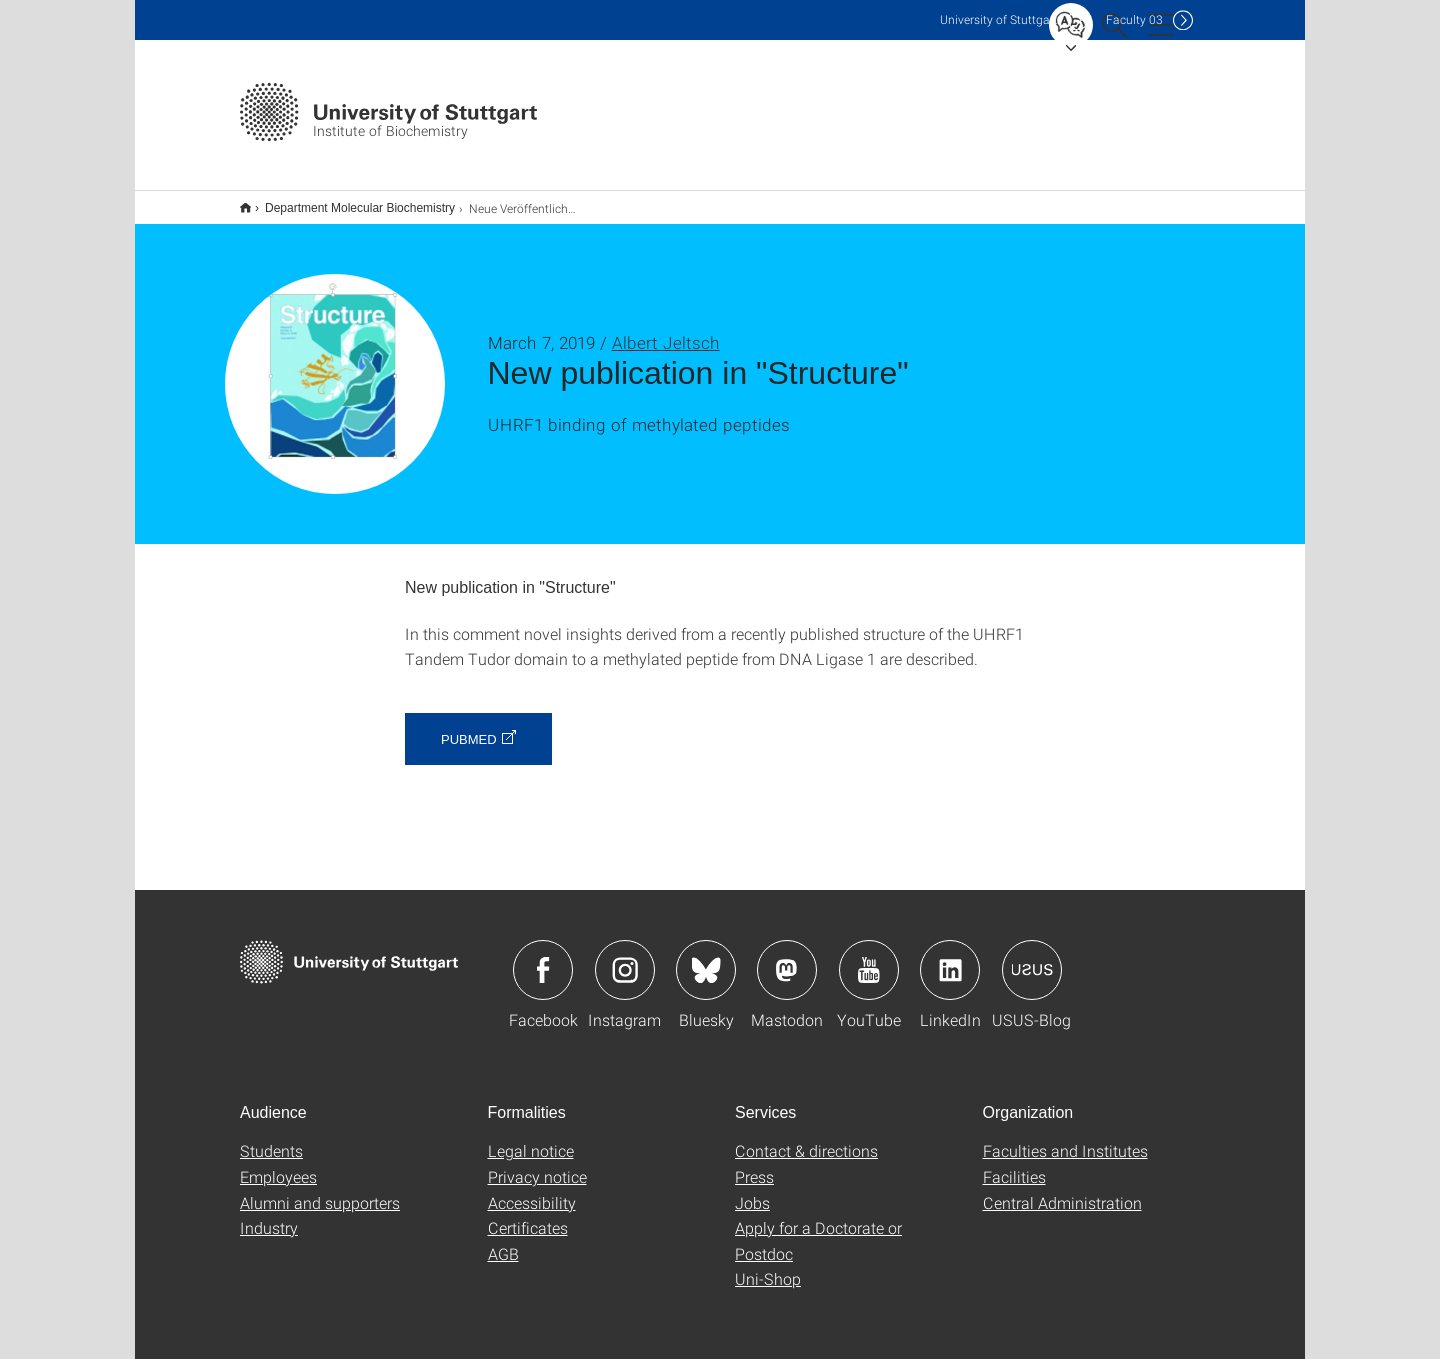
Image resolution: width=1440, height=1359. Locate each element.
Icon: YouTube (869, 957)
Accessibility (532, 1189)
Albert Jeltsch (666, 329)
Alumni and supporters (320, 1189)
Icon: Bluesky (706, 957)
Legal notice (531, 1137)
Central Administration (1062, 1189)
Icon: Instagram (625, 957)
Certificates (528, 1214)
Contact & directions (806, 1137)
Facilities (1014, 1163)
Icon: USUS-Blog (1032, 957)
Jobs (752, 1189)
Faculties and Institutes (1065, 1137)
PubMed (469, 726)
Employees (278, 1163)
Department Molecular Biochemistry (349, 201)
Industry (269, 1214)
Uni (999, 19)
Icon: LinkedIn (950, 957)
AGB (503, 1240)
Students (271, 1137)
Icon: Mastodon (787, 957)
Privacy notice (537, 1163)
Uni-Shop (768, 1265)
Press (754, 1163)
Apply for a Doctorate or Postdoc (818, 1227)
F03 (1134, 19)
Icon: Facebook (543, 957)
